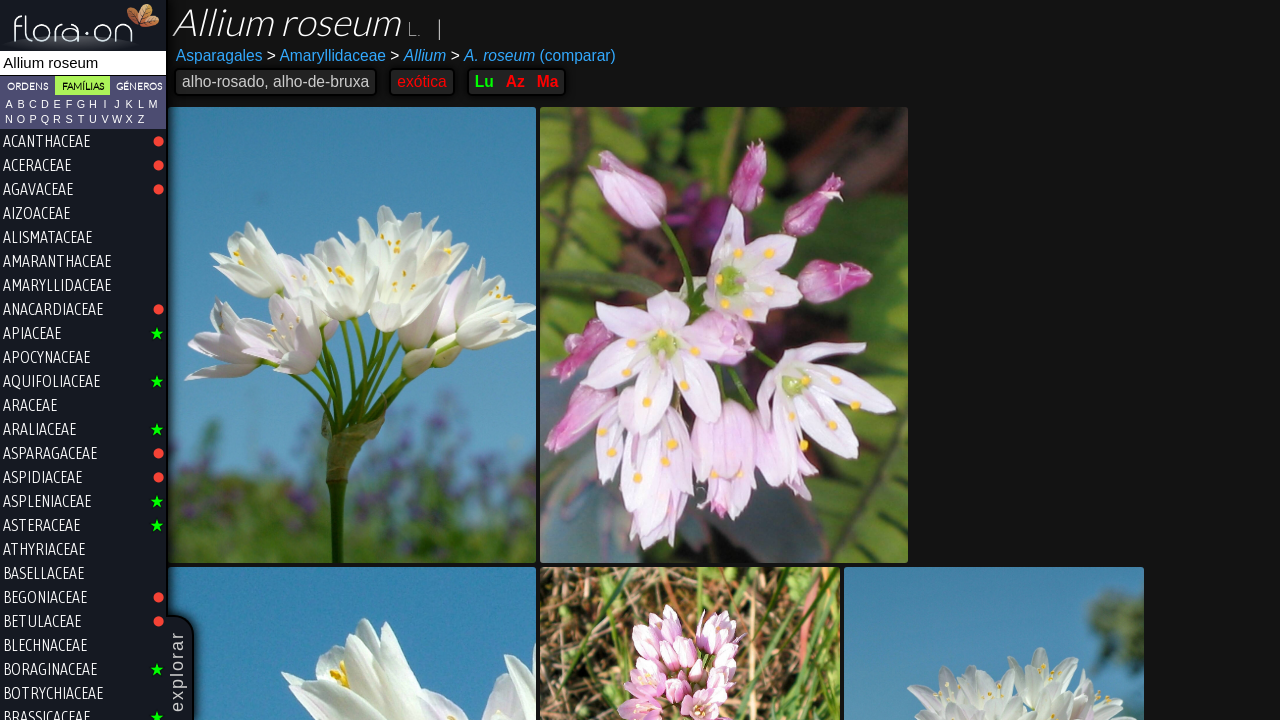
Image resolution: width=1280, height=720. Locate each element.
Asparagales (219, 55)
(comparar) (533, 56)
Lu (484, 81)
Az (515, 81)
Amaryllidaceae (326, 55)
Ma (548, 81)
